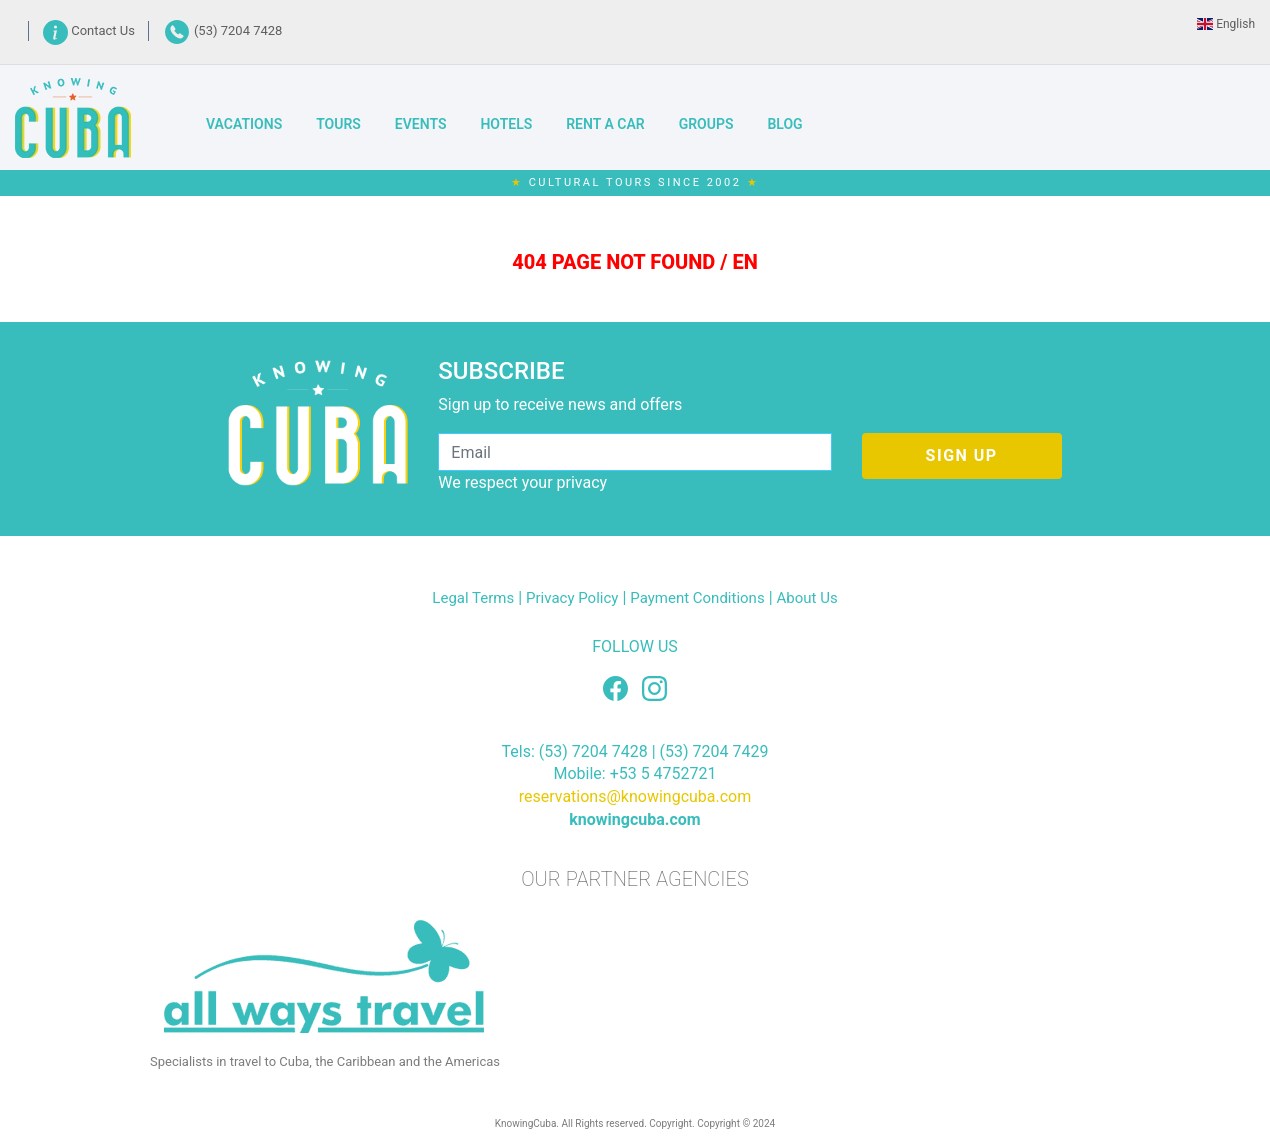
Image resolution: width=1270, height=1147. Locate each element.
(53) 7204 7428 (223, 30)
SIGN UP (962, 455)
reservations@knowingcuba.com (635, 796)
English (1226, 24)
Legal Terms (473, 598)
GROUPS (706, 124)
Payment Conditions (697, 598)
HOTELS (506, 124)
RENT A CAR (605, 124)
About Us (807, 598)
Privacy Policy (572, 598)
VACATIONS (244, 124)
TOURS (338, 124)
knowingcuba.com (634, 819)
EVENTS (421, 124)
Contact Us (90, 30)
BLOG (784, 124)
